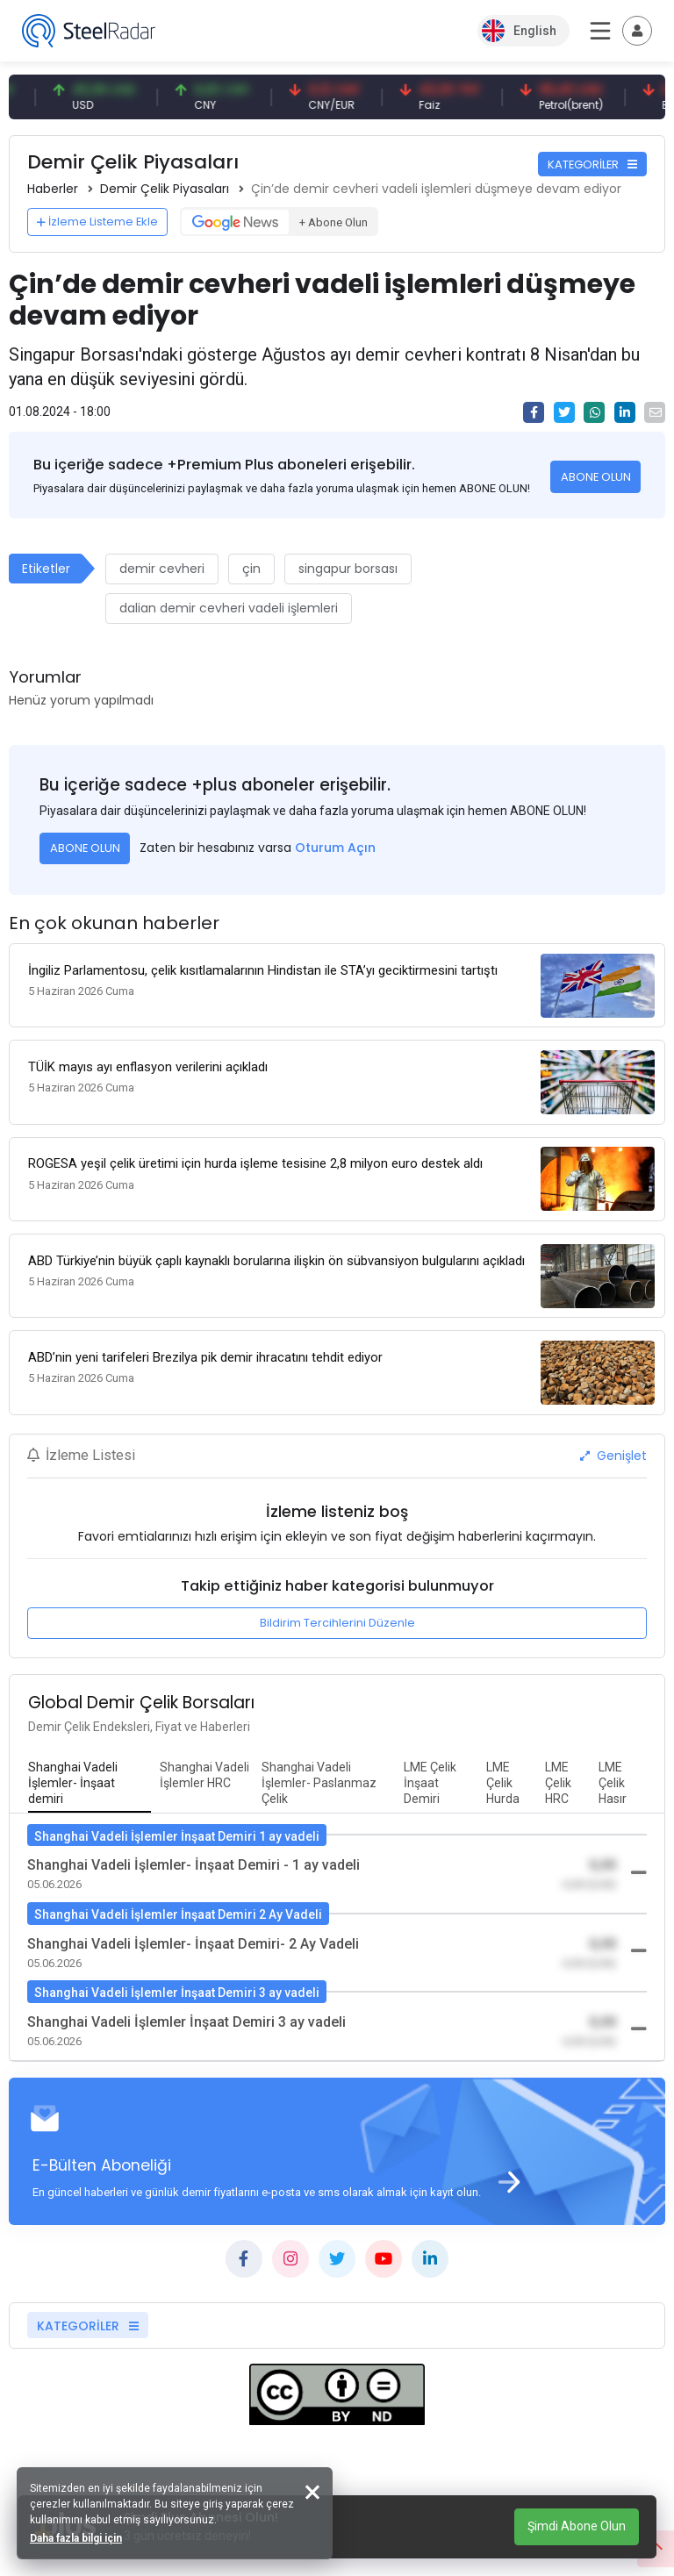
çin (251, 568)
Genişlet (613, 1450)
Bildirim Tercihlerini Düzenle (337, 1617)
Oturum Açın (335, 848)
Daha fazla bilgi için (77, 2537)
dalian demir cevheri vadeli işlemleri (228, 608)
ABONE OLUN (596, 477)
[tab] (89, 1778)
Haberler (52, 188)
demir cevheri (161, 568)
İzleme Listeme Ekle (97, 222)
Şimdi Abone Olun (576, 2526)
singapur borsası (348, 568)
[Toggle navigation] (637, 31)
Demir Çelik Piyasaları (164, 188)
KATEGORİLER (592, 164)
